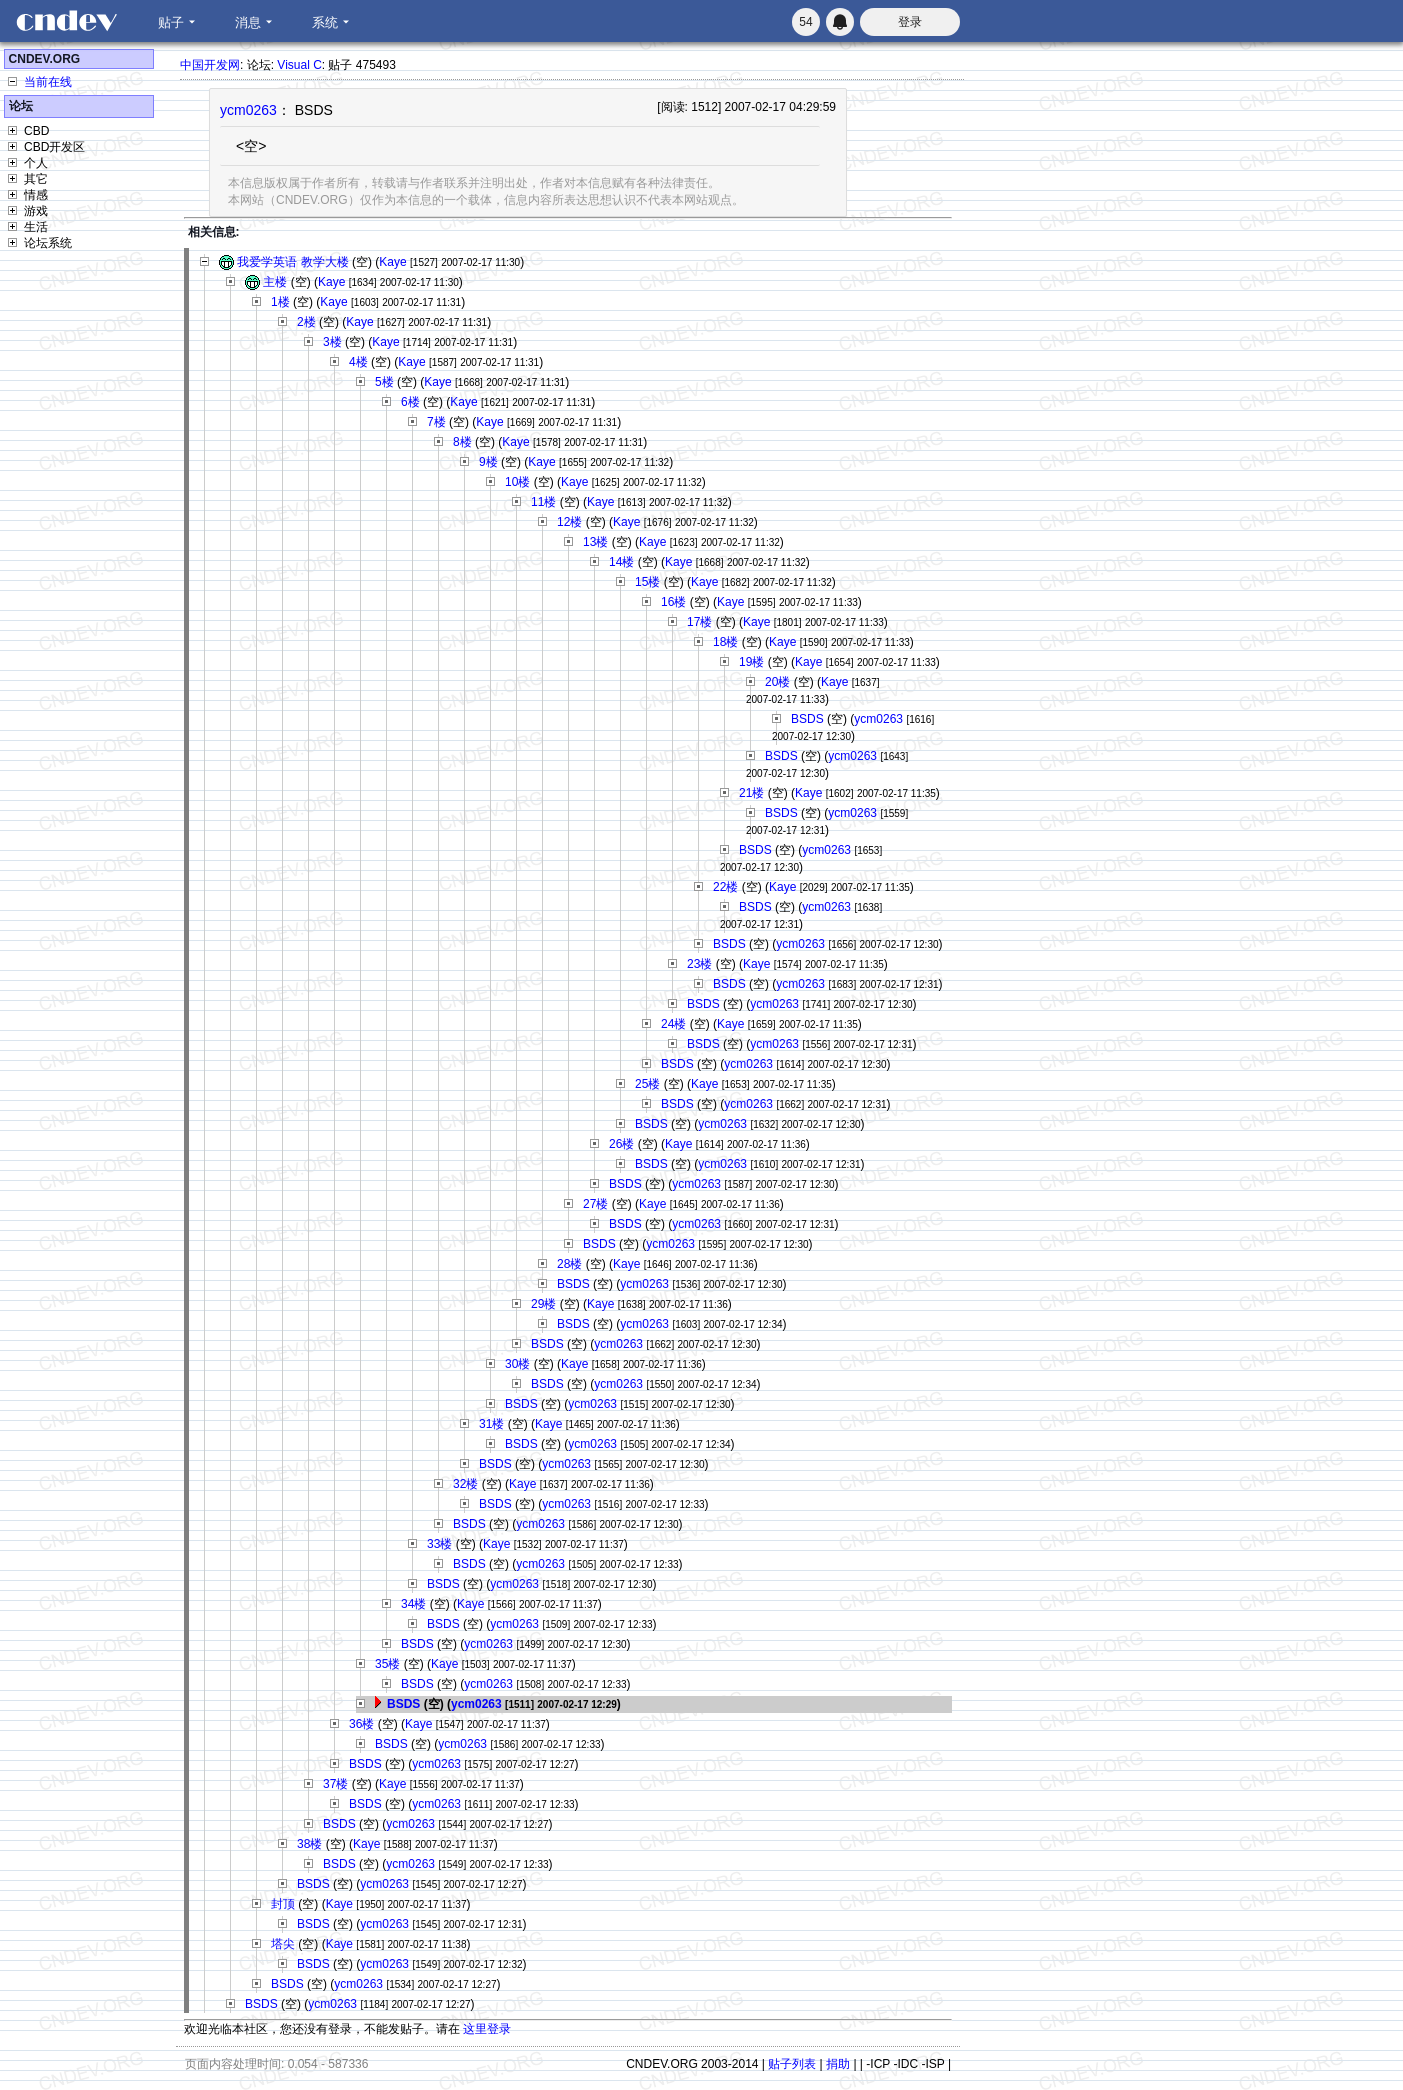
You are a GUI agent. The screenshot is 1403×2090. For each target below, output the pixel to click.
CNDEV (66, 21)
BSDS (807, 719)
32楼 (465, 1484)
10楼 (517, 482)
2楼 (306, 322)
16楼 (673, 602)
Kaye (392, 262)
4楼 (358, 362)
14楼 (621, 562)
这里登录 (487, 2029)
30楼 (517, 1364)
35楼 (387, 1664)
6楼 (410, 402)
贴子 (171, 22)
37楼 (335, 1784)
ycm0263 (248, 110)
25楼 (647, 1084)
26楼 (621, 1144)
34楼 (413, 1604)
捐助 (838, 2064)
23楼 (699, 964)
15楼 (647, 582)
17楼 (699, 622)
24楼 (673, 1024)
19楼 (751, 662)
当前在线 (48, 82)
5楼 (384, 382)
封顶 (283, 1904)
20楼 (777, 682)
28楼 (569, 1264)
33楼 (439, 1544)
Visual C (299, 65)
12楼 (569, 522)
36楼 (361, 1724)
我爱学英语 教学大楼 (292, 262)
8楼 (462, 442)
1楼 (280, 302)
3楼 (332, 342)
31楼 (491, 1424)
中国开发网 (210, 65)
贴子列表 (792, 2064)
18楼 (725, 642)
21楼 (751, 793)
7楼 (436, 422)
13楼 (595, 542)
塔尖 (283, 1944)
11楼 (543, 502)
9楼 (488, 462)
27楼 (595, 1204)
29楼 (543, 1304)
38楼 (309, 1844)
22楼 (725, 887)
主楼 (275, 282)
